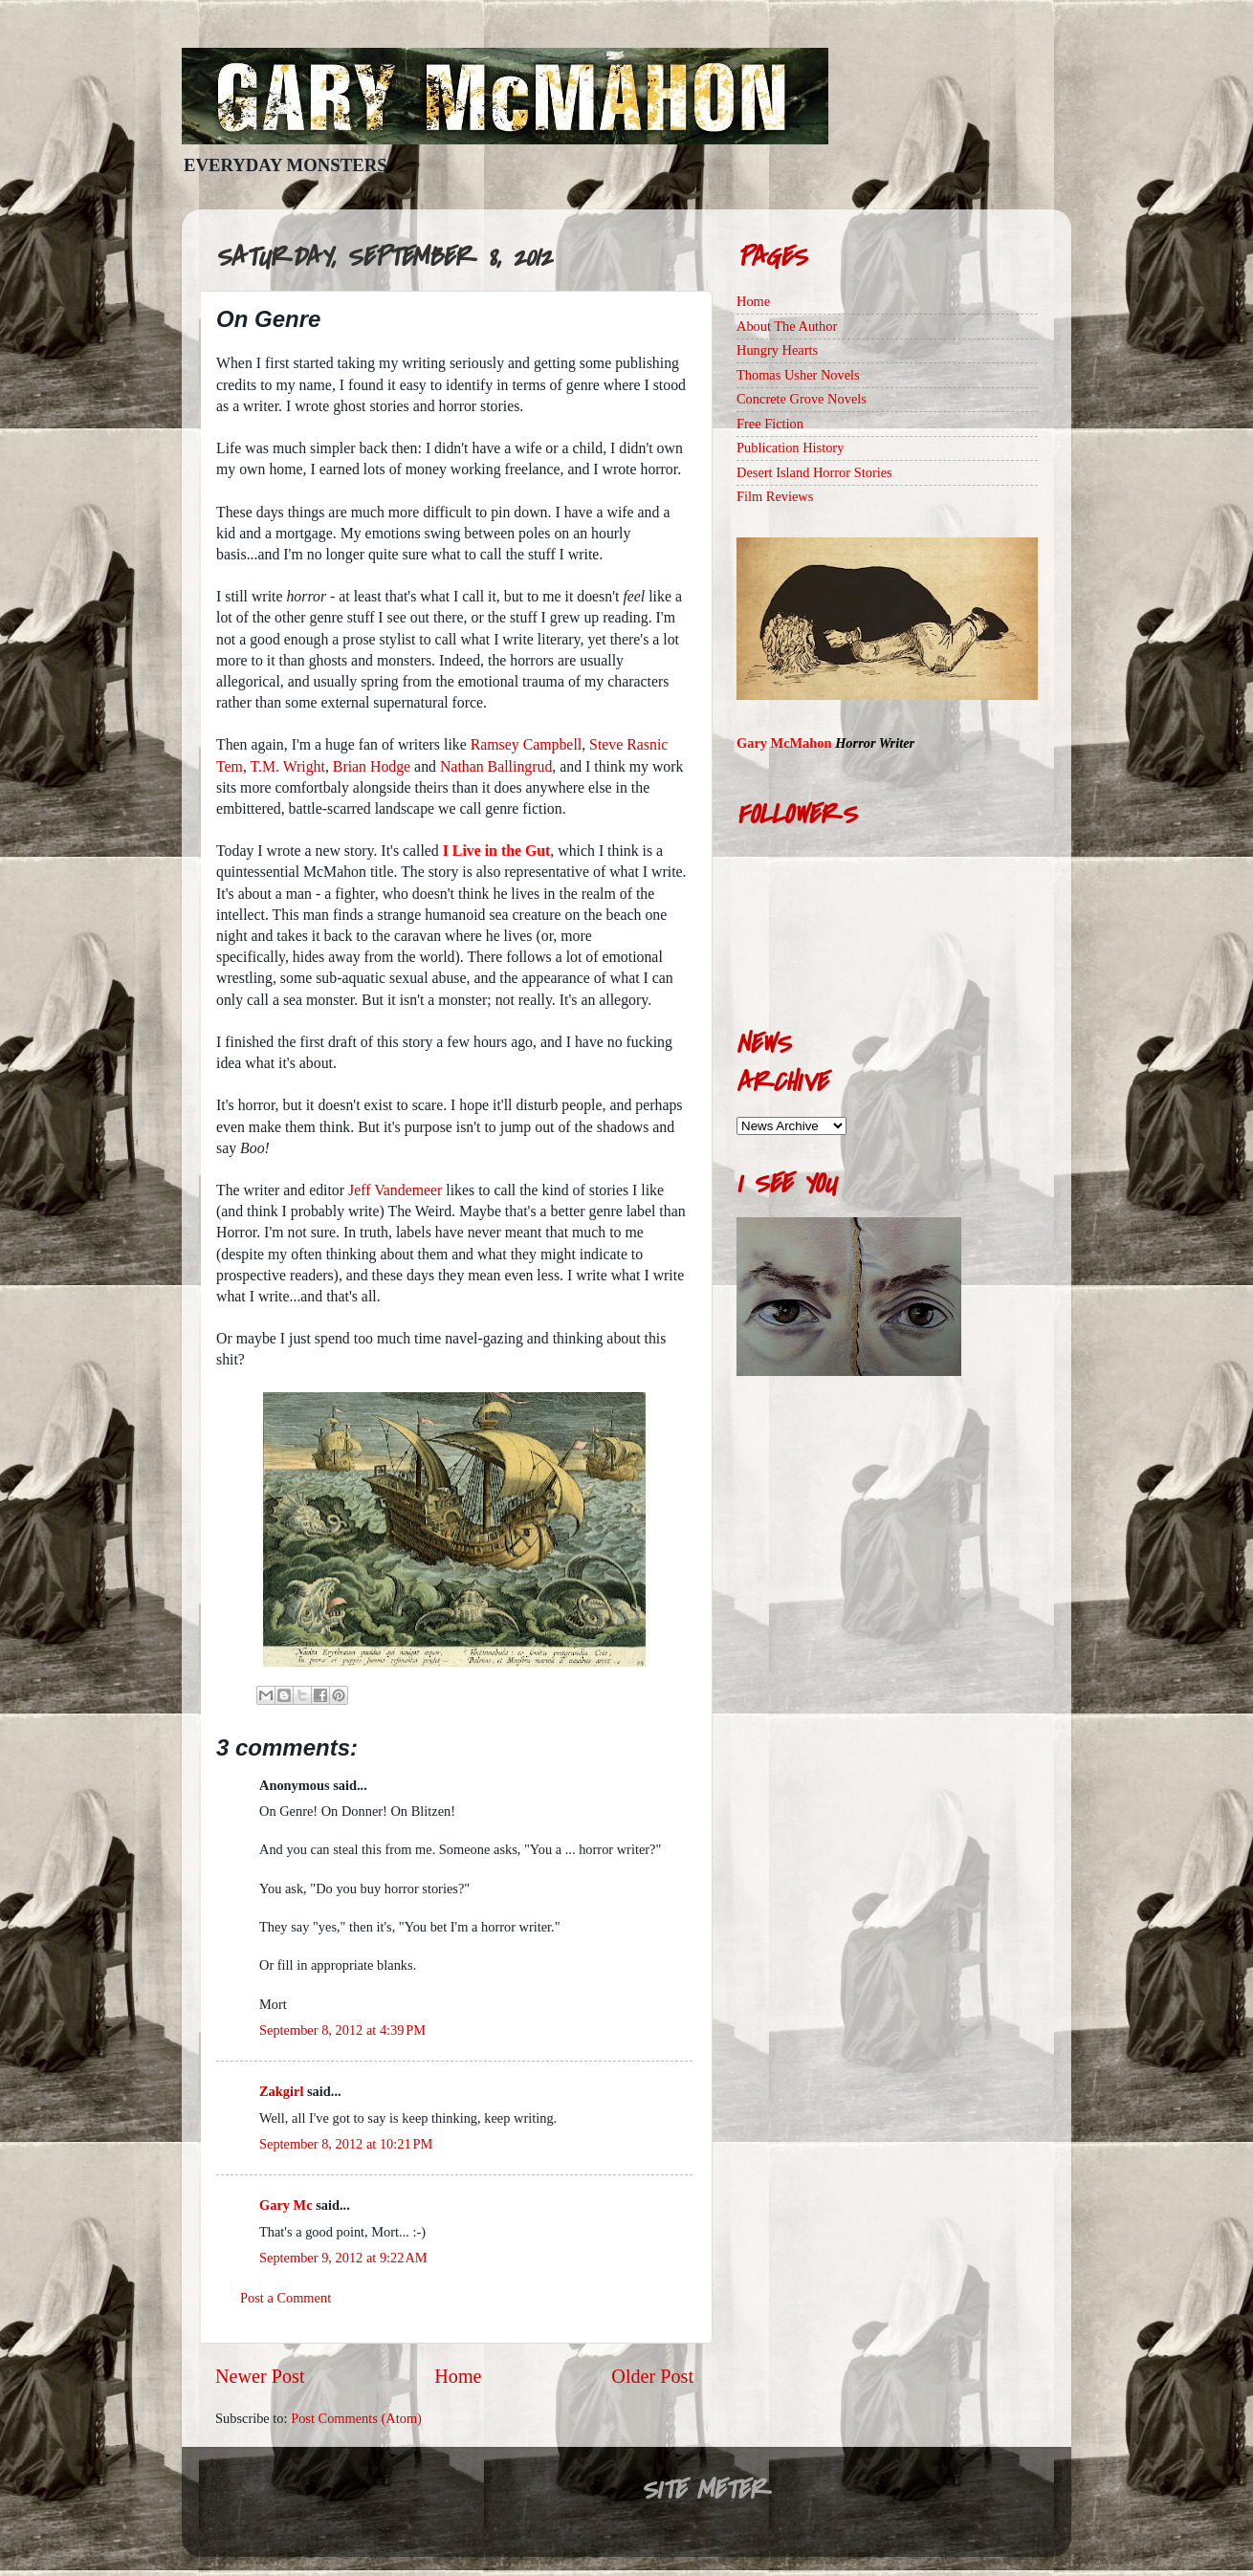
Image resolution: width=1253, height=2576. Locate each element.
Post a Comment (285, 2297)
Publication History (790, 447)
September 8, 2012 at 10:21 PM (345, 2143)
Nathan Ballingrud (496, 766)
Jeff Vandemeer (395, 1190)
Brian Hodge (371, 766)
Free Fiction (769, 423)
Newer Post (260, 2376)
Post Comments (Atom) (356, 2418)
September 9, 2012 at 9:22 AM (343, 2257)
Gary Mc (286, 2205)
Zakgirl (281, 2091)
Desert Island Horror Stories (814, 472)
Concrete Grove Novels (801, 398)
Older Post (652, 2376)
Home (457, 2376)
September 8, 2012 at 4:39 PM (342, 2030)
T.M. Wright (288, 766)
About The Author (786, 326)
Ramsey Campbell (527, 744)
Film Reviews (774, 496)
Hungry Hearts (777, 350)
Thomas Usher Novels (798, 374)
